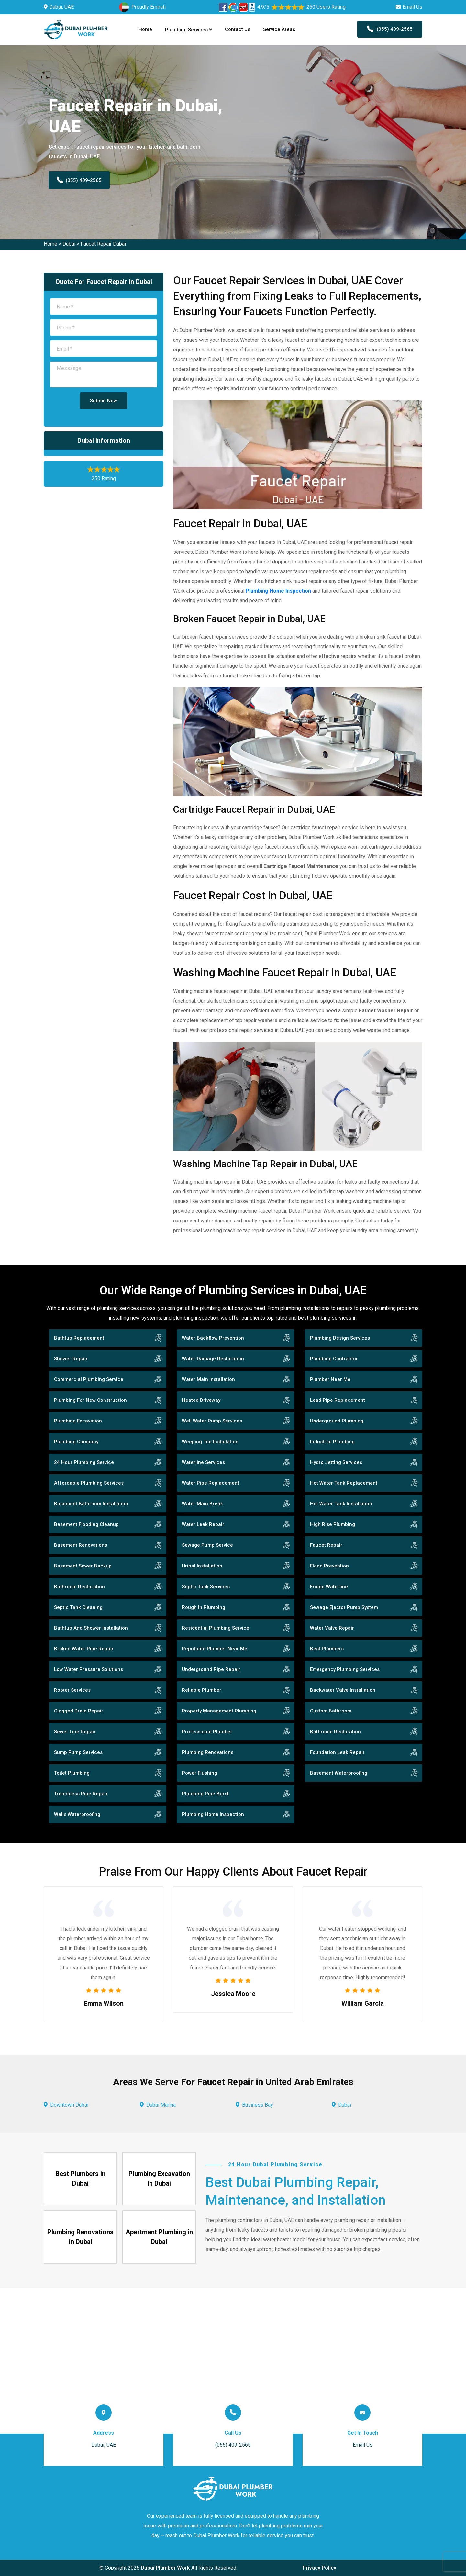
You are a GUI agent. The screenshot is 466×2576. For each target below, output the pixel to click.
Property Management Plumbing (219, 1711)
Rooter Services (72, 1690)
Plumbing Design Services (340, 1338)
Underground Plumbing (336, 1421)
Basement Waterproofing (338, 1773)
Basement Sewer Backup (83, 1566)
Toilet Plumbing (72, 1773)
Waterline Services (203, 1462)
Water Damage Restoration (213, 1359)
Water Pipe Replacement (210, 1483)
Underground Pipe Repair (211, 1669)
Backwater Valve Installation (342, 1690)
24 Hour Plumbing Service (84, 1462)
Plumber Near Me (330, 1379)
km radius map (233, 2361)
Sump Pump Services (78, 1752)
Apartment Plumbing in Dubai (159, 2237)
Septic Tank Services (206, 1586)
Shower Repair (71, 1359)
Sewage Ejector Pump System (344, 1607)
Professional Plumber (207, 1731)
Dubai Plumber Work (165, 2568)
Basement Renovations (80, 1545)
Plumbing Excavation (78, 1421)
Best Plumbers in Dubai (80, 2178)
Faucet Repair (326, 1545)
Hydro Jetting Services (336, 1462)
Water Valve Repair (332, 1628)
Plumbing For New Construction (90, 1400)
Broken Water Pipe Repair (84, 1649)
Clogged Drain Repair (78, 1711)
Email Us (412, 7)
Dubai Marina (161, 2105)
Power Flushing (199, 1773)
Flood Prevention (329, 1566)
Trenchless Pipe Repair (81, 1794)
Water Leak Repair (203, 1524)
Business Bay (257, 2105)
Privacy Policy (319, 2568)
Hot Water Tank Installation (341, 1504)
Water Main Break (202, 1504)
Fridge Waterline (329, 1586)
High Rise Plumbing (332, 1524)
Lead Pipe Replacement (337, 1400)
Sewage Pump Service (207, 1545)
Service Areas (279, 29)
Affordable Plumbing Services (89, 1483)
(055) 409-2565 (390, 29)
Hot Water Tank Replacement (343, 1483)
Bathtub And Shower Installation (91, 1628)
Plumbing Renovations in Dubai (80, 2237)
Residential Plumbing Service (215, 1628)
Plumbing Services (188, 30)
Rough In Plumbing (203, 1607)
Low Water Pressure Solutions (88, 1669)
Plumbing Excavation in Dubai (159, 2178)
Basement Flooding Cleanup (86, 1524)
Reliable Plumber (201, 1690)
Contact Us (237, 29)
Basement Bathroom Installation (91, 1504)
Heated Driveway (201, 1400)
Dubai (68, 244)
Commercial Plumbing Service (88, 1379)
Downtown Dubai (69, 2105)
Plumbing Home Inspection (213, 1814)
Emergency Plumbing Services (345, 1669)
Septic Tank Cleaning (78, 1607)
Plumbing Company (76, 1441)
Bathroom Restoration (79, 1586)
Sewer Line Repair (75, 1731)
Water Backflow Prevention (213, 1338)
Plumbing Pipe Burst (205, 1794)
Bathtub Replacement (79, 1338)
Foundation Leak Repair (337, 1752)
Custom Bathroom (330, 1711)
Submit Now (103, 401)
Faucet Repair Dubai (103, 244)
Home (145, 29)
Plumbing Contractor (334, 1359)
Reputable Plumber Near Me (214, 1649)
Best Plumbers (327, 1649)
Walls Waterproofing (77, 1814)
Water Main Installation (208, 1379)
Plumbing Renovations (207, 1752)
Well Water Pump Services (212, 1421)
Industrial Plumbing (332, 1441)
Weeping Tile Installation (210, 1441)
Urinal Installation (202, 1566)
